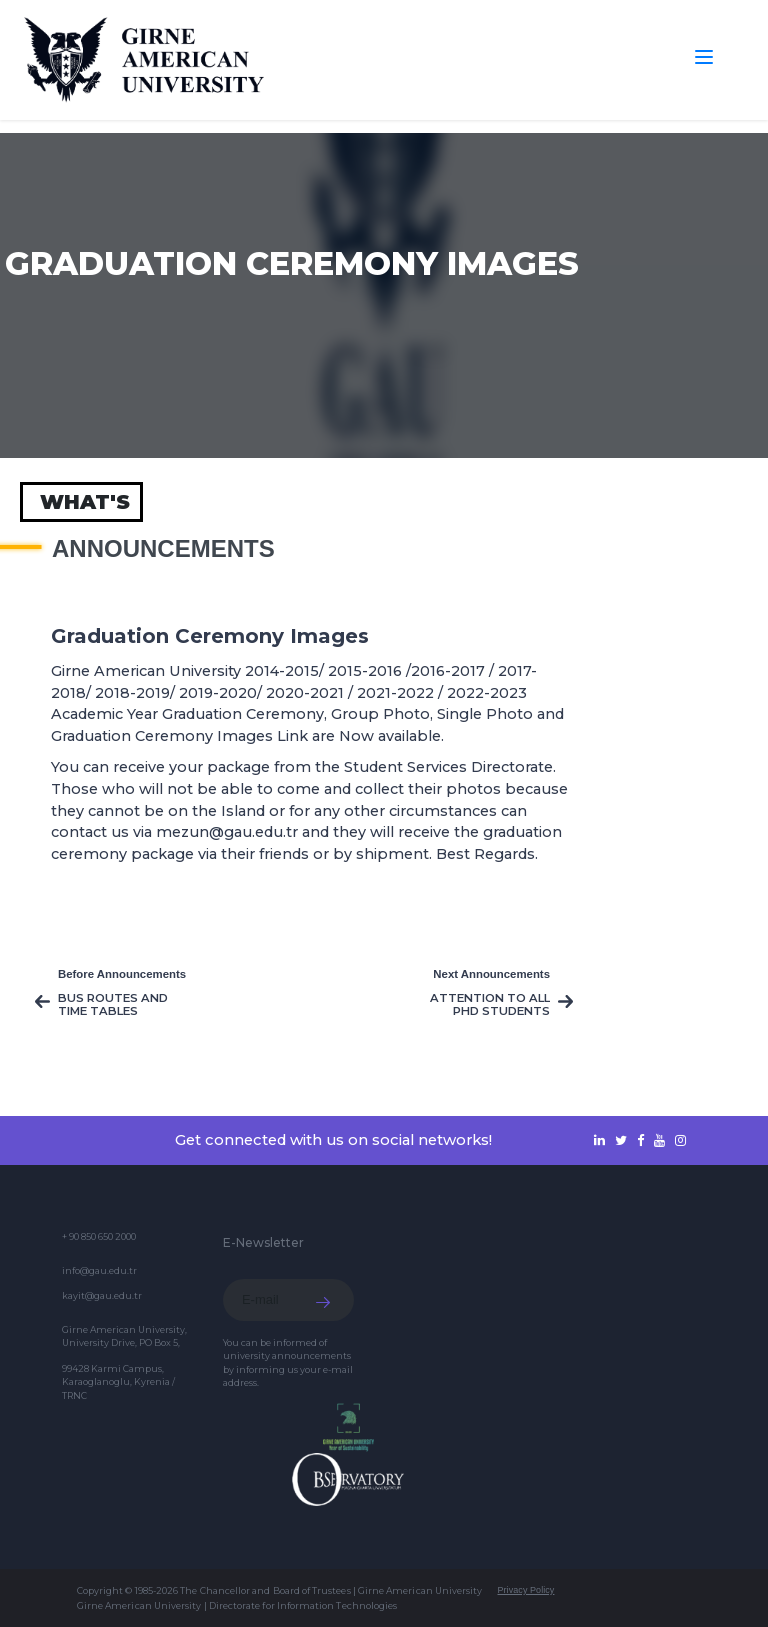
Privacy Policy (525, 1590)
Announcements (163, 549)
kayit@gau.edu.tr (102, 1295)
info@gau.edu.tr (99, 1270)
